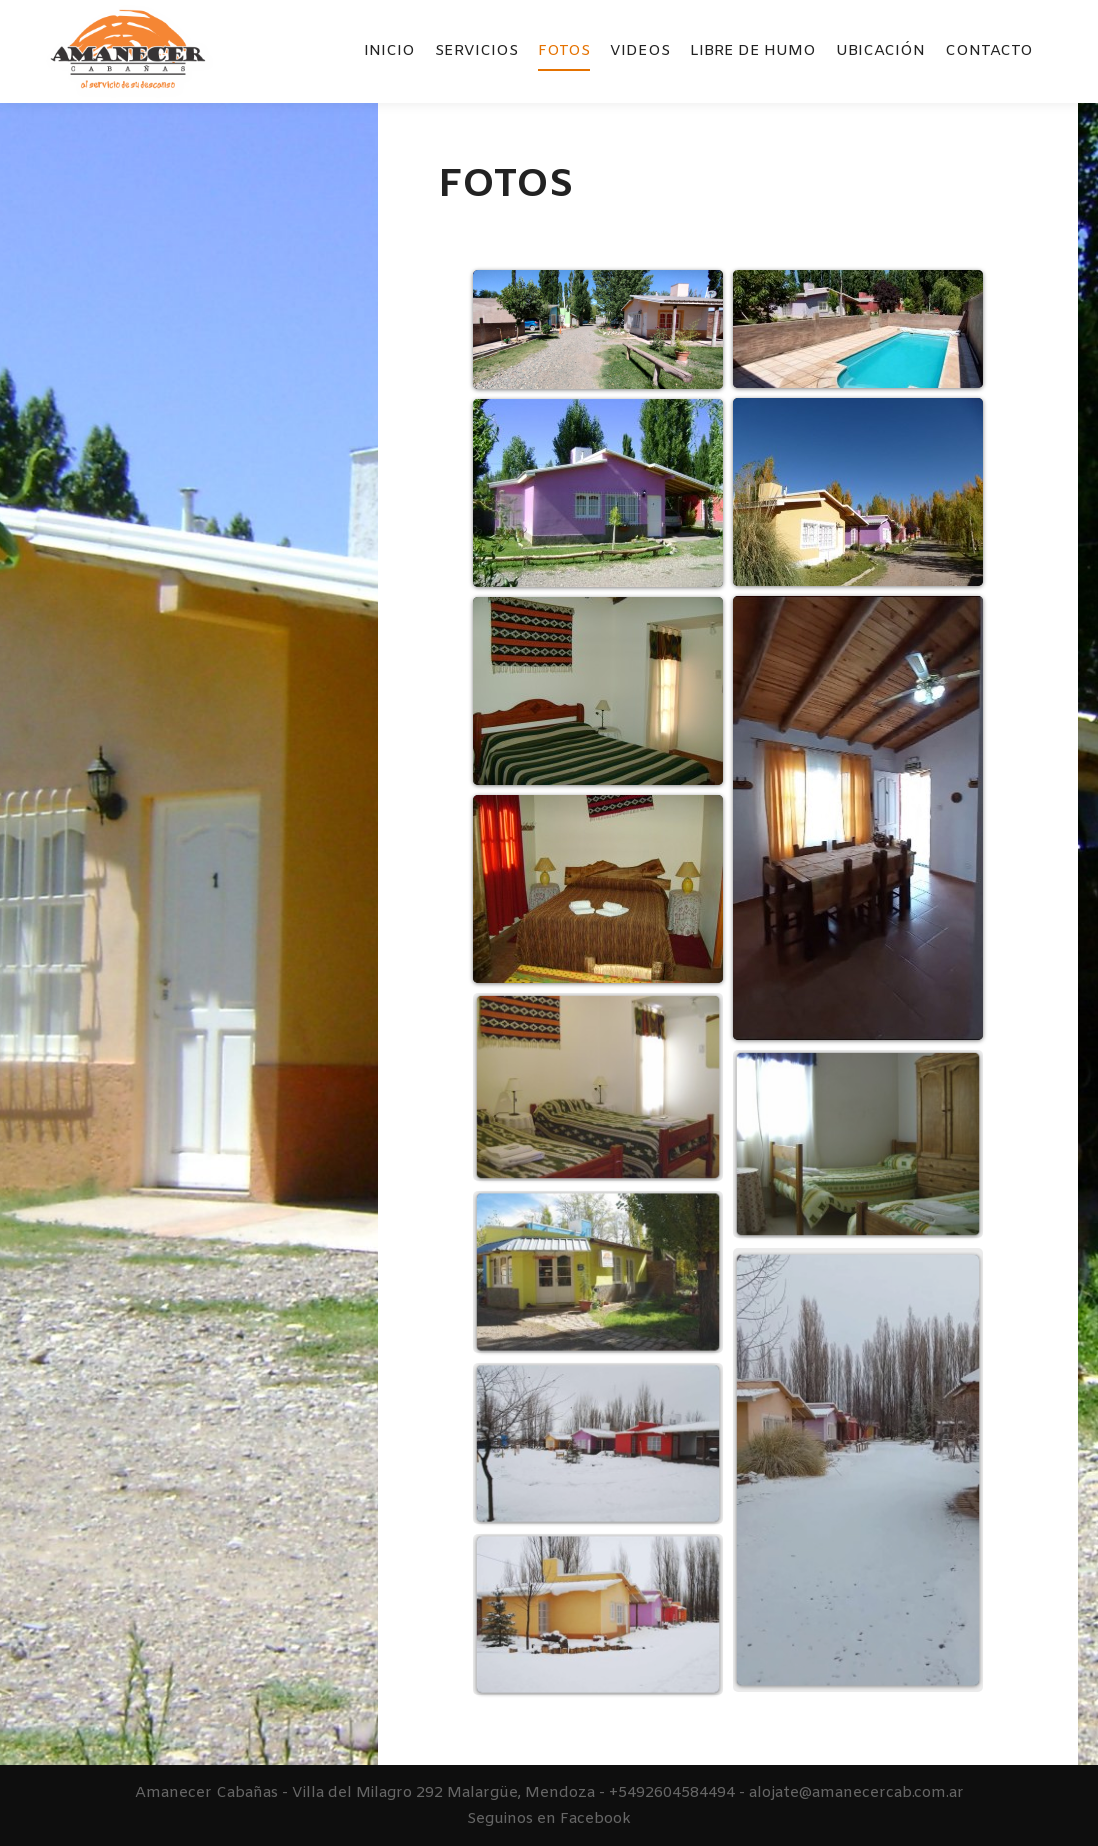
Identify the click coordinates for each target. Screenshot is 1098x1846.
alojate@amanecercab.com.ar (856, 1793)
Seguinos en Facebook (549, 1819)
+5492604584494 (672, 1793)
